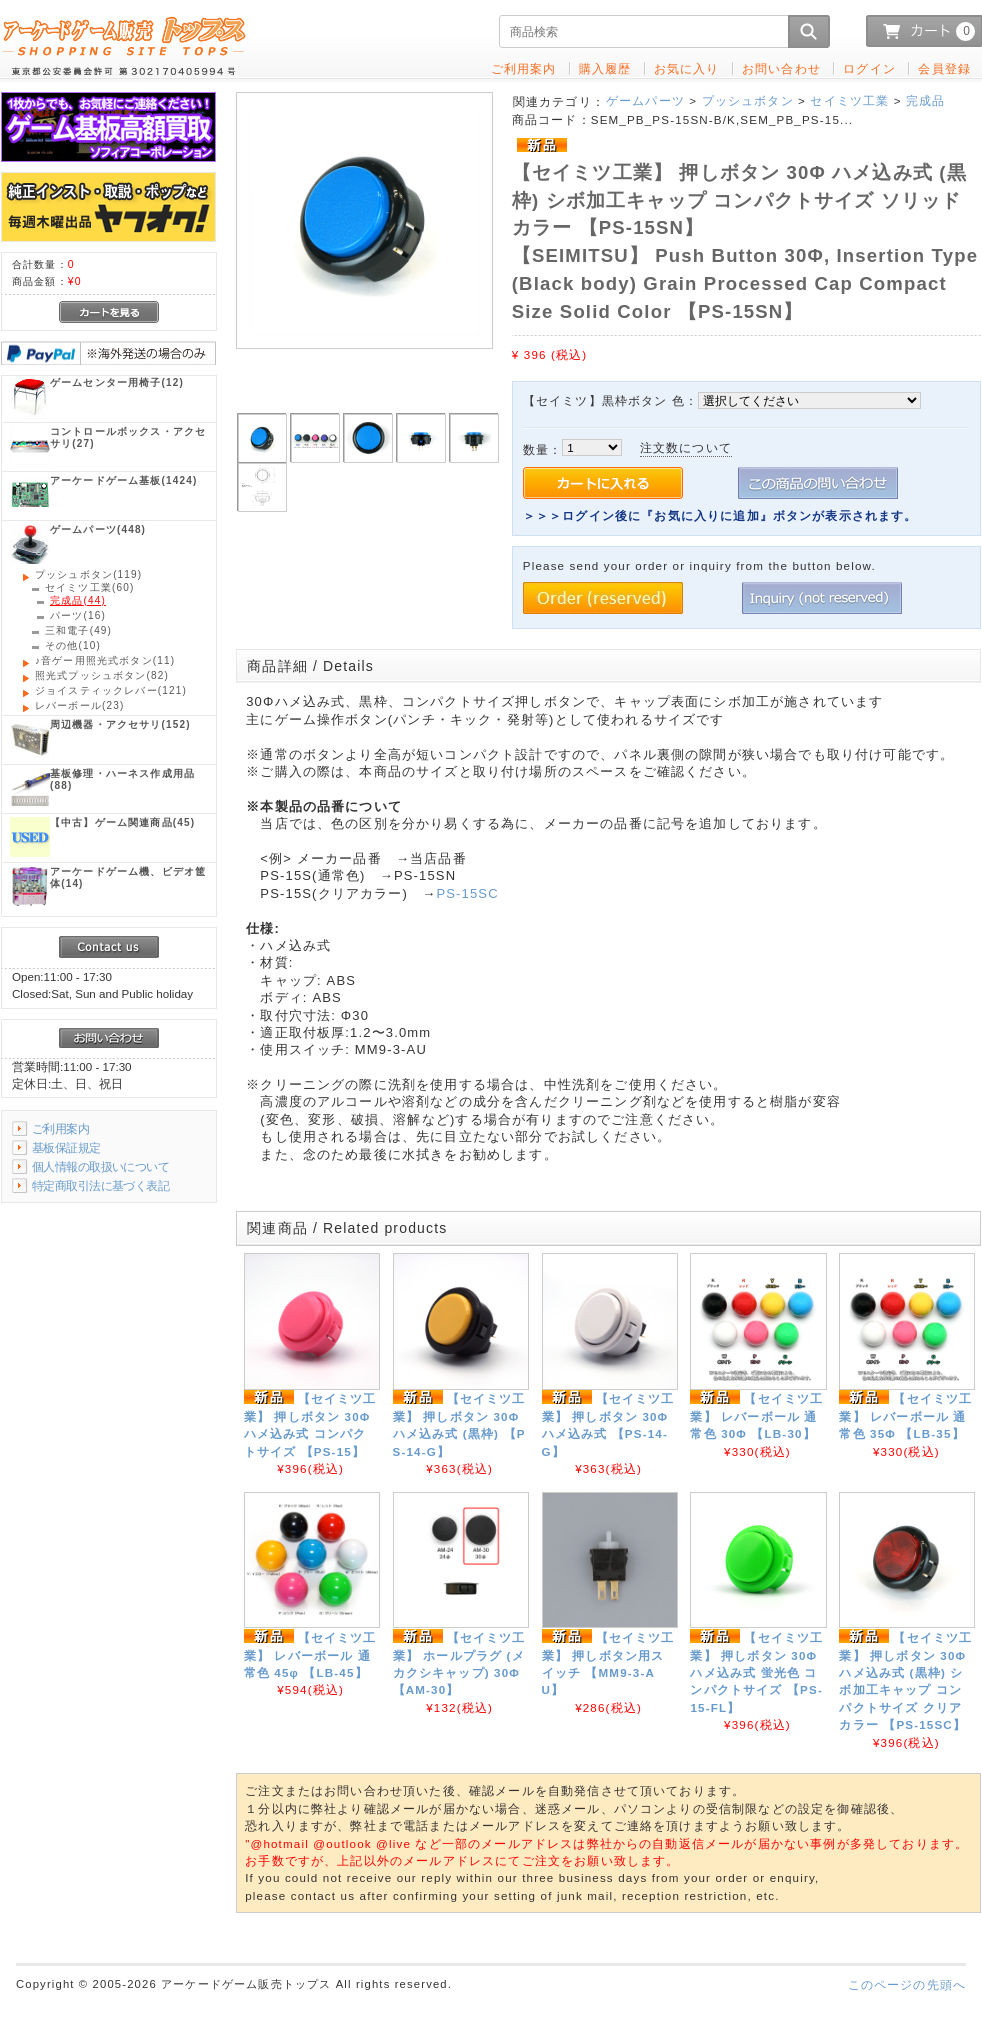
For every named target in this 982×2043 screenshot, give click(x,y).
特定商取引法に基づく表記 (100, 1185)
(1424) (123, 480)
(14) (128, 877)
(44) (78, 600)
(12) (117, 382)
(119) (88, 574)
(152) (120, 724)
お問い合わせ (781, 68)
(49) (78, 630)
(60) (89, 587)
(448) (98, 529)
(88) (122, 779)
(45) (122, 822)
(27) (128, 437)
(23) (79, 705)
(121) (111, 690)
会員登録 (944, 68)
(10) (73, 645)
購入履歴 (605, 68)
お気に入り (687, 68)
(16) (78, 615)
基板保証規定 (66, 1147)
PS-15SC (467, 893)
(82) (102, 675)
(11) (105, 660)
